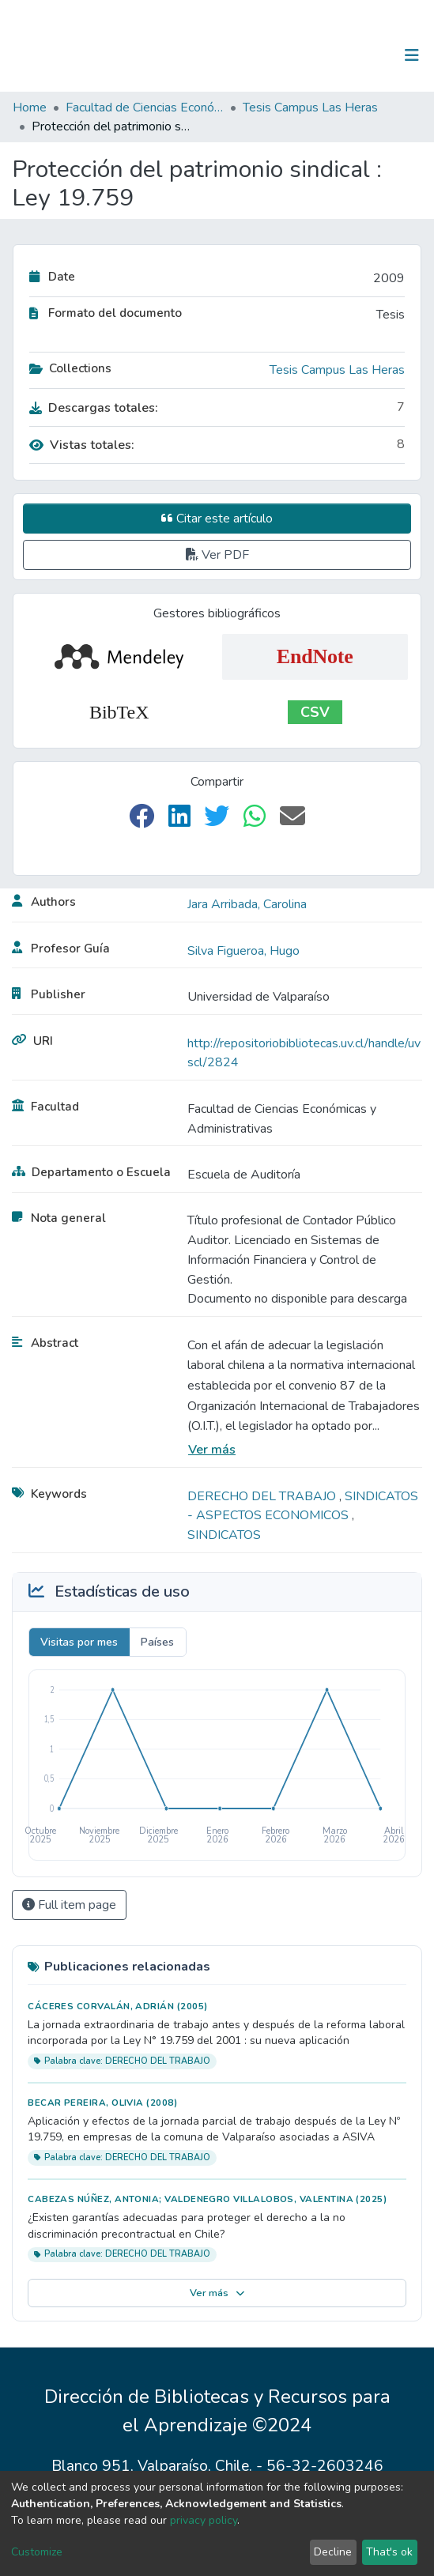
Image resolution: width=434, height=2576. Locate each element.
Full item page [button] (69, 1905)
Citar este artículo (217, 518)
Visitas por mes (79, 1642)
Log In (362, 55)
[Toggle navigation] (412, 55)
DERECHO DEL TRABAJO (263, 1496)
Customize (36, 2551)
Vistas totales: (81, 445)
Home (30, 107)
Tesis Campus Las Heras (310, 107)
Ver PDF (217, 555)
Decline (333, 2551)
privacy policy (203, 2520)
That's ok (389, 2551)
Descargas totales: (93, 408)
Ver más (212, 1449)
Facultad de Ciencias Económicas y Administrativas (145, 107)
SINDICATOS (224, 1535)
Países (157, 1642)
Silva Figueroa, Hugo (243, 951)
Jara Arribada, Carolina (247, 904)
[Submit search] (330, 55)
